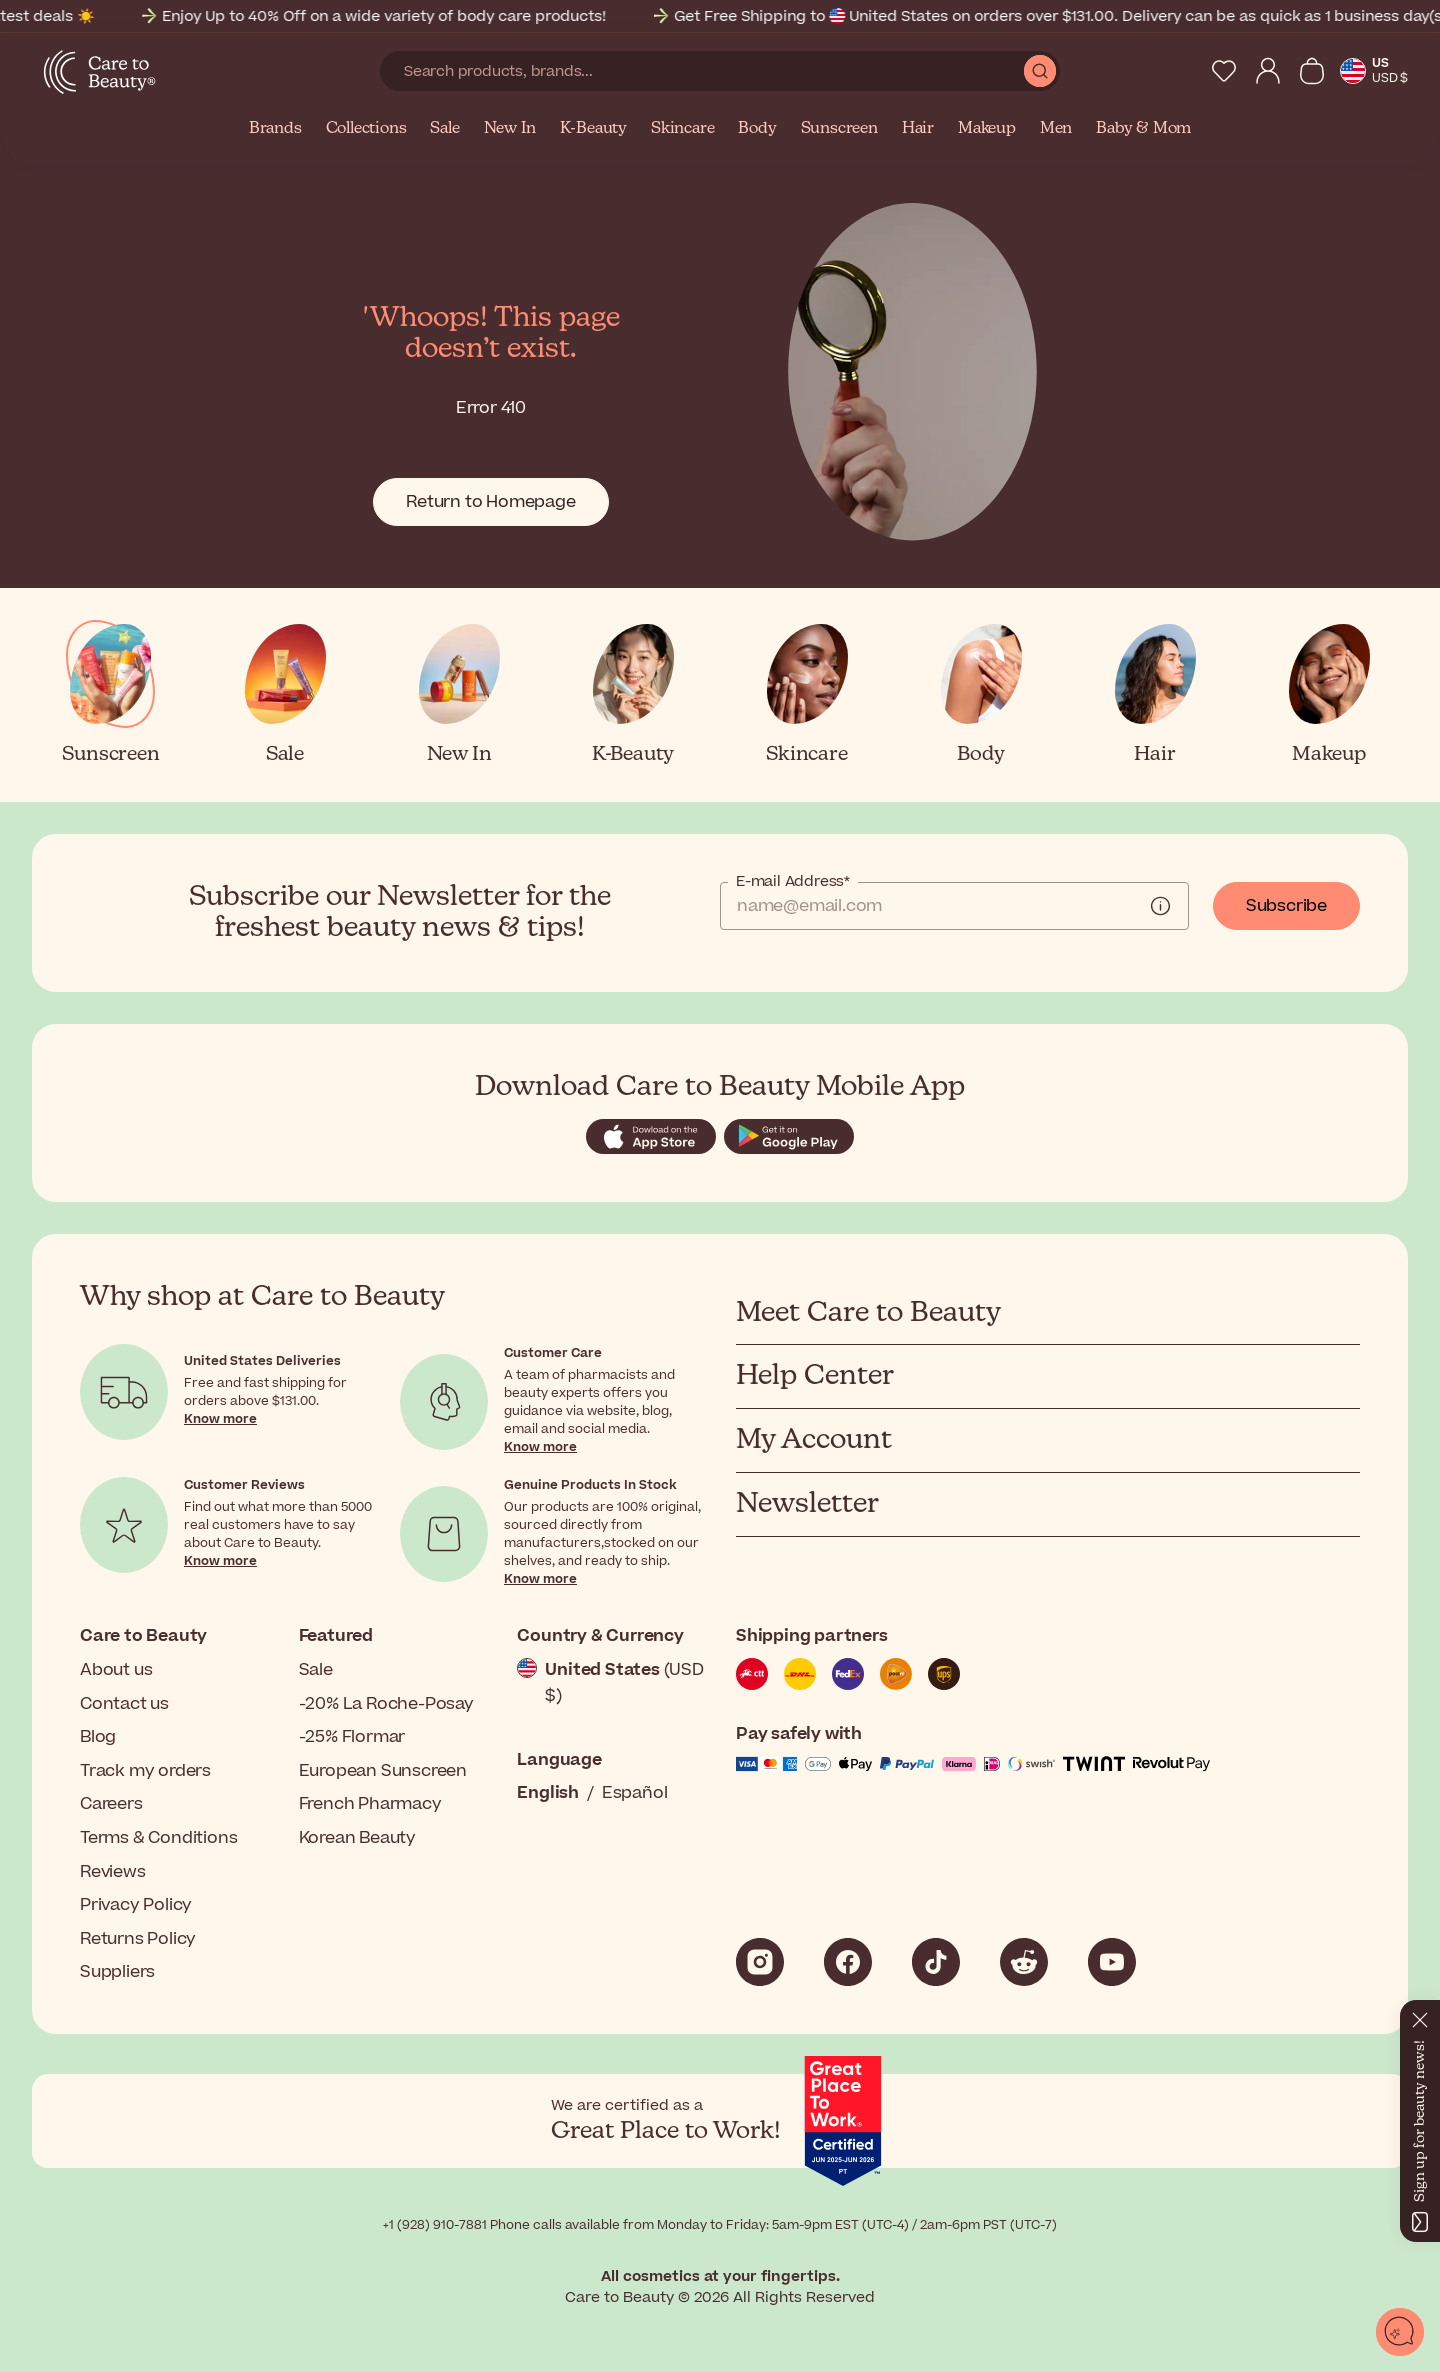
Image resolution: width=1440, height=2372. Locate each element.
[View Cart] (1312, 71)
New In (510, 129)
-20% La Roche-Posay (386, 1704)
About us (116, 1670)
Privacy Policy (136, 1905)
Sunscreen (839, 129)
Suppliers (117, 1972)
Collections (366, 129)
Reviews (113, 1872)
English (548, 1793)
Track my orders (145, 1771)
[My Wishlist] (1224, 71)
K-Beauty (593, 129)
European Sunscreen (383, 1771)
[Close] (1420, 2016)
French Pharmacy (370, 1804)
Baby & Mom (1143, 129)
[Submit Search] (1040, 71)
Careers (111, 1804)
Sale (444, 129)
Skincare (682, 129)
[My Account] (1268, 71)
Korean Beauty (357, 1838)
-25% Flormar (352, 1737)
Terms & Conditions (158, 1838)
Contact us (124, 1704)
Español (635, 1793)
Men (1056, 129)
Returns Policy (138, 1939)
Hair (918, 129)
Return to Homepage (490, 502)
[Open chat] (1400, 2332)
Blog (98, 1737)
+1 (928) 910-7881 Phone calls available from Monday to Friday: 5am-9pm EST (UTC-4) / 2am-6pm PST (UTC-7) (720, 2225)
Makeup (987, 129)
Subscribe (1286, 906)
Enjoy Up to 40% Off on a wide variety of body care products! (470, 16)
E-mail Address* (793, 882)
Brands (275, 129)
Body (757, 129)
